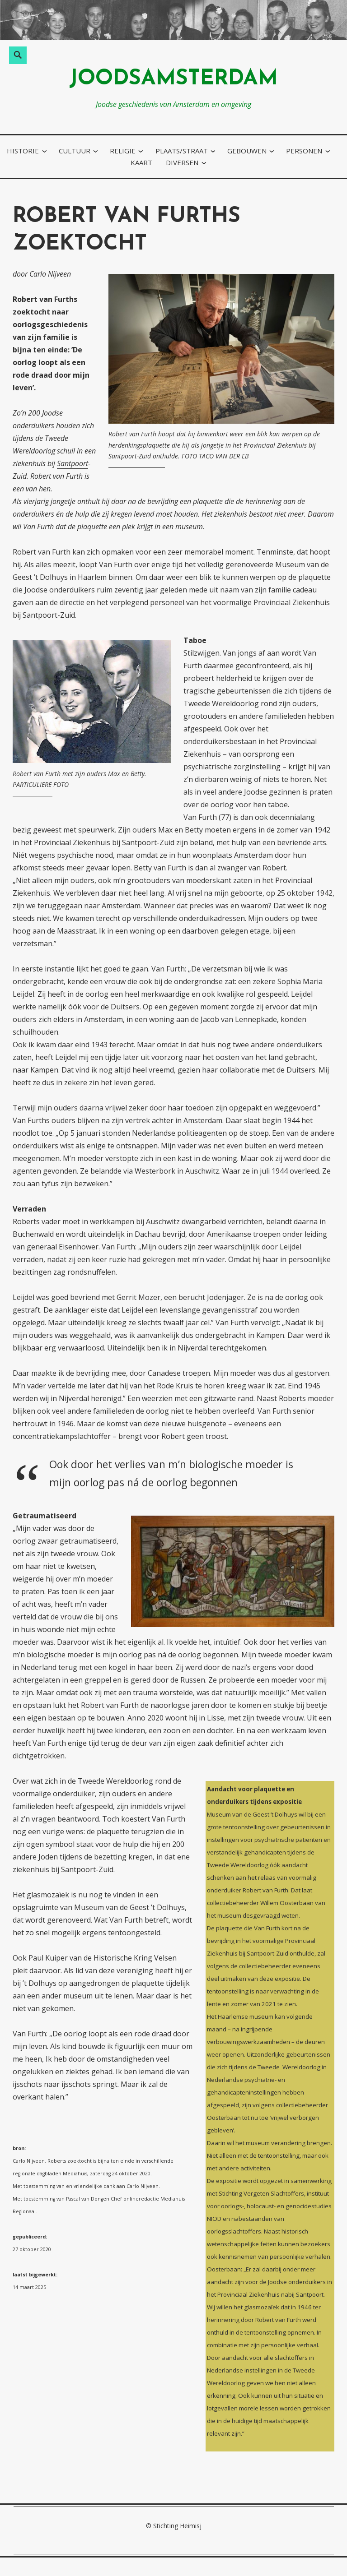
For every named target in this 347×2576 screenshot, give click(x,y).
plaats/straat (181, 150)
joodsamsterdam (173, 79)
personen (304, 150)
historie (23, 150)
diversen (182, 162)
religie (123, 150)
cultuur (74, 150)
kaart (141, 162)
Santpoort (72, 463)
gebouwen (247, 150)
